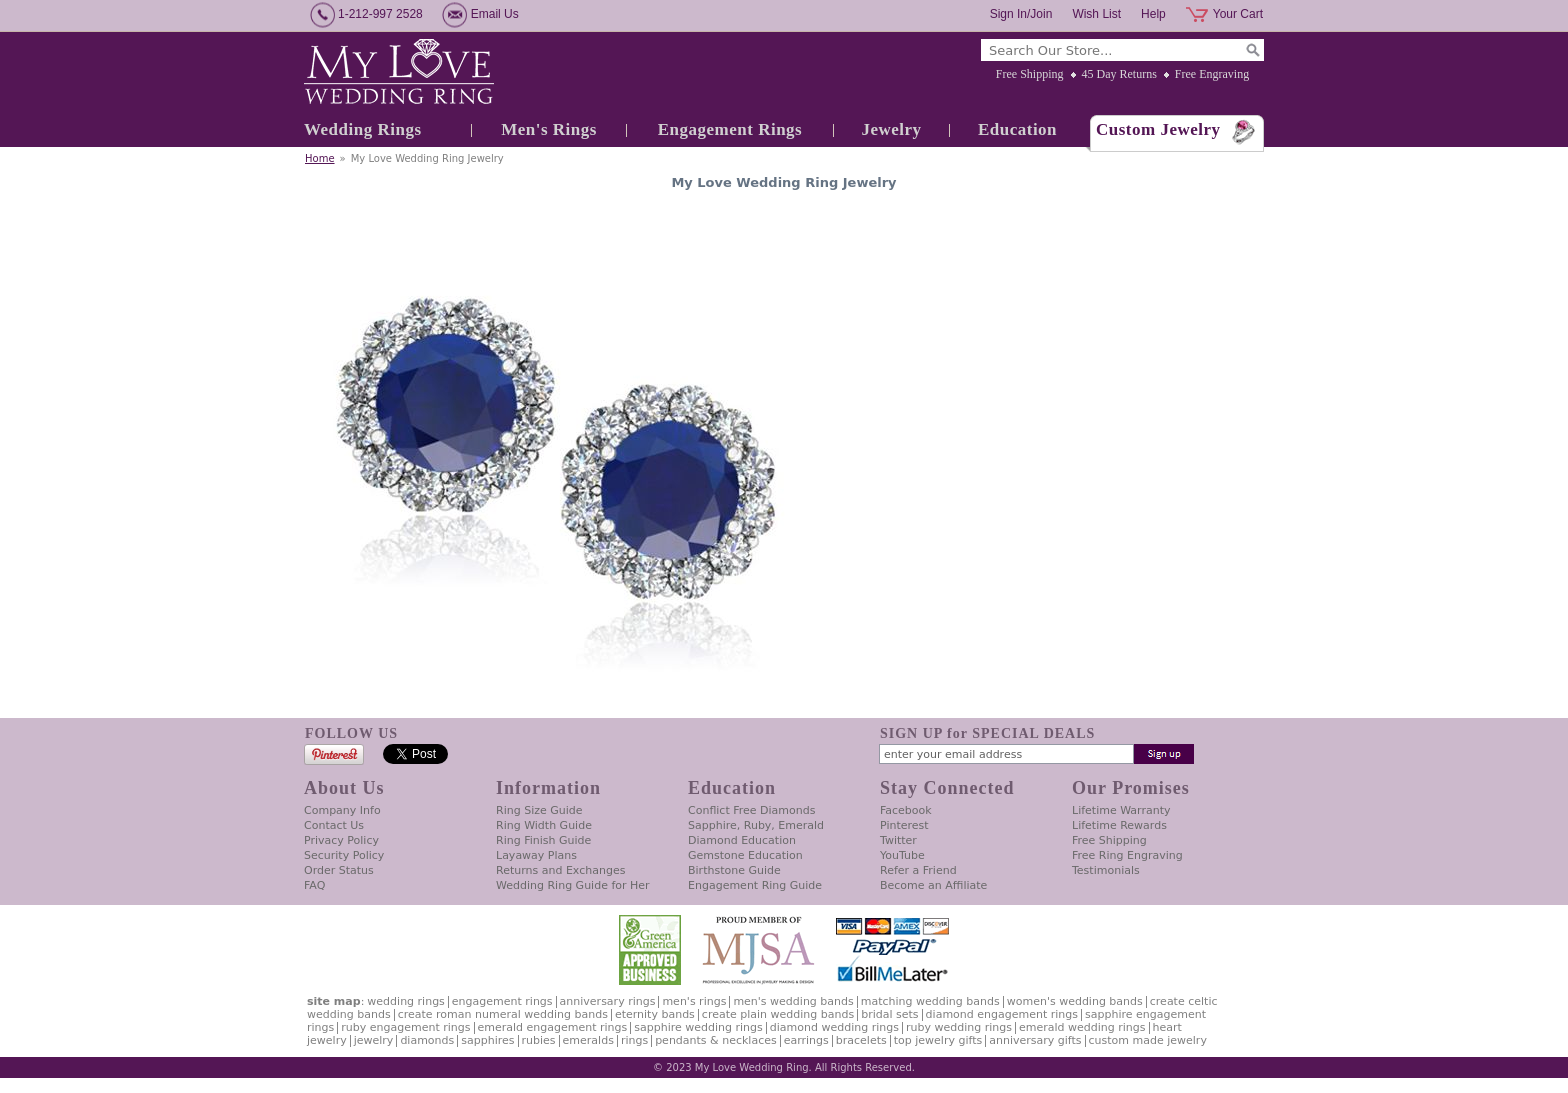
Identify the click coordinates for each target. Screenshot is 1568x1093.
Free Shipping (1030, 74)
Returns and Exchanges (560, 870)
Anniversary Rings (608, 1001)
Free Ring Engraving (1127, 855)
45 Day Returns (1119, 74)
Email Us (495, 14)
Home (320, 158)
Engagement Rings (730, 129)
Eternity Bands (655, 1014)
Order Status (339, 870)
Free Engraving (1212, 74)
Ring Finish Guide (543, 840)
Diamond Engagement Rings (1002, 1014)
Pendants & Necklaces (716, 1040)
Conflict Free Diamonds (751, 810)
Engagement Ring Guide (755, 885)
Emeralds (588, 1040)
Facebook (906, 810)
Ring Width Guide (544, 825)
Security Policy (344, 855)
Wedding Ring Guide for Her (573, 885)
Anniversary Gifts (1035, 1040)
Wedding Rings (363, 129)
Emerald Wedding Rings (1082, 1027)
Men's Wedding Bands (793, 1001)
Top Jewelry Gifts (938, 1040)
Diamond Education (742, 840)
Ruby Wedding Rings (959, 1027)
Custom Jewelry (1158, 129)
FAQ (314, 885)
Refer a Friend (918, 870)
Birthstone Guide (734, 870)
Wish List (1096, 14)
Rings (634, 1040)
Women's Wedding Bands (1075, 1001)
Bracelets (861, 1040)
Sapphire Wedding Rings (698, 1027)
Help (1153, 14)
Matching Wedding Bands (930, 1001)
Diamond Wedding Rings (834, 1027)
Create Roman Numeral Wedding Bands (503, 1014)
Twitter (898, 840)
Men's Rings (549, 129)
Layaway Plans (536, 855)
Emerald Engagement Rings (553, 1027)
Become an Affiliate (933, 885)
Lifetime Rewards (1119, 825)
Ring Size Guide (539, 810)
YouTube (902, 855)
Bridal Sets (889, 1014)
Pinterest (904, 825)
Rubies (539, 1040)
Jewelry (891, 129)
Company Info (342, 810)
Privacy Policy (341, 840)
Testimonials (1106, 870)
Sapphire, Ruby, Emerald (756, 825)
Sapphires (487, 1040)
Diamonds (427, 1040)
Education (1017, 129)
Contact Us (334, 825)
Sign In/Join (1021, 14)
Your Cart (1238, 14)
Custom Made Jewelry (1148, 1040)
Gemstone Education (745, 855)
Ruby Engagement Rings (405, 1027)
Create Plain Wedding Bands (778, 1014)
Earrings (806, 1040)
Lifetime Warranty (1121, 810)
